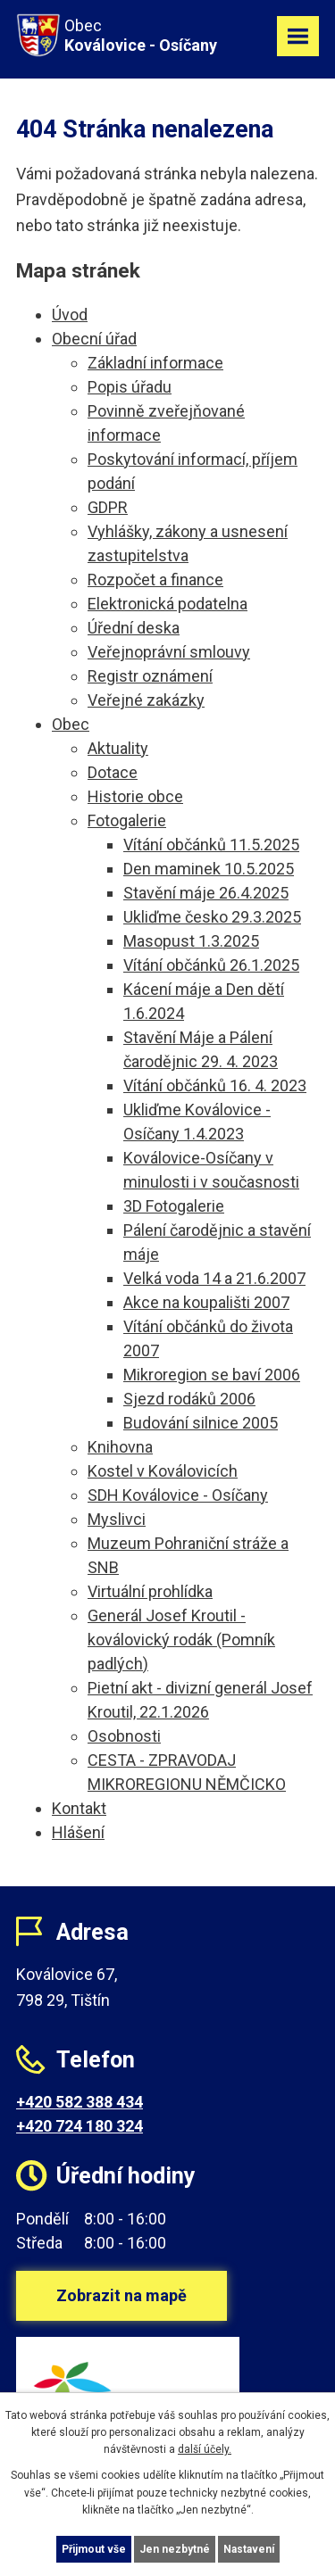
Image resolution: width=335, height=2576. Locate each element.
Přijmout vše (94, 2549)
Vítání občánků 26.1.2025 (211, 965)
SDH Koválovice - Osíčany (178, 1495)
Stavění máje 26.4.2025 (206, 892)
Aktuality (118, 748)
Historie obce (135, 796)
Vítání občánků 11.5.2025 (211, 844)
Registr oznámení (150, 676)
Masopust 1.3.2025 (191, 941)
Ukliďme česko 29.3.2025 (212, 916)
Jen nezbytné (174, 2549)
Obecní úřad (94, 338)
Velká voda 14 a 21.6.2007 (214, 1278)
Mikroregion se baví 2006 (211, 1374)
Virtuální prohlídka (150, 1591)
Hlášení (78, 1832)
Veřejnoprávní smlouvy (169, 651)
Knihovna (120, 1446)
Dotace (113, 772)
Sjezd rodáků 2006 (189, 1398)
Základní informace (155, 362)
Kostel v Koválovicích (163, 1471)
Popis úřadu (130, 386)
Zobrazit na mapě (121, 2295)
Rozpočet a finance (155, 579)
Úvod (70, 314)
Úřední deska (134, 627)
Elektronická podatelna (167, 603)
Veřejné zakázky (146, 700)
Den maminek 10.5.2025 (208, 868)
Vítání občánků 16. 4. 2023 (214, 1085)
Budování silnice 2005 (200, 1422)
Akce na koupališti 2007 (206, 1302)
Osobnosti (124, 1736)
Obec (70, 724)
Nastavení (248, 2549)
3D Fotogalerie (173, 1206)
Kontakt (79, 1808)
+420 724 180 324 (79, 2125)
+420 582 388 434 (79, 2101)
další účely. (204, 2449)
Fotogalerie (127, 820)
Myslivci (117, 1519)
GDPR (108, 507)
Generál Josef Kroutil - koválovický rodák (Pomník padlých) (181, 1639)
